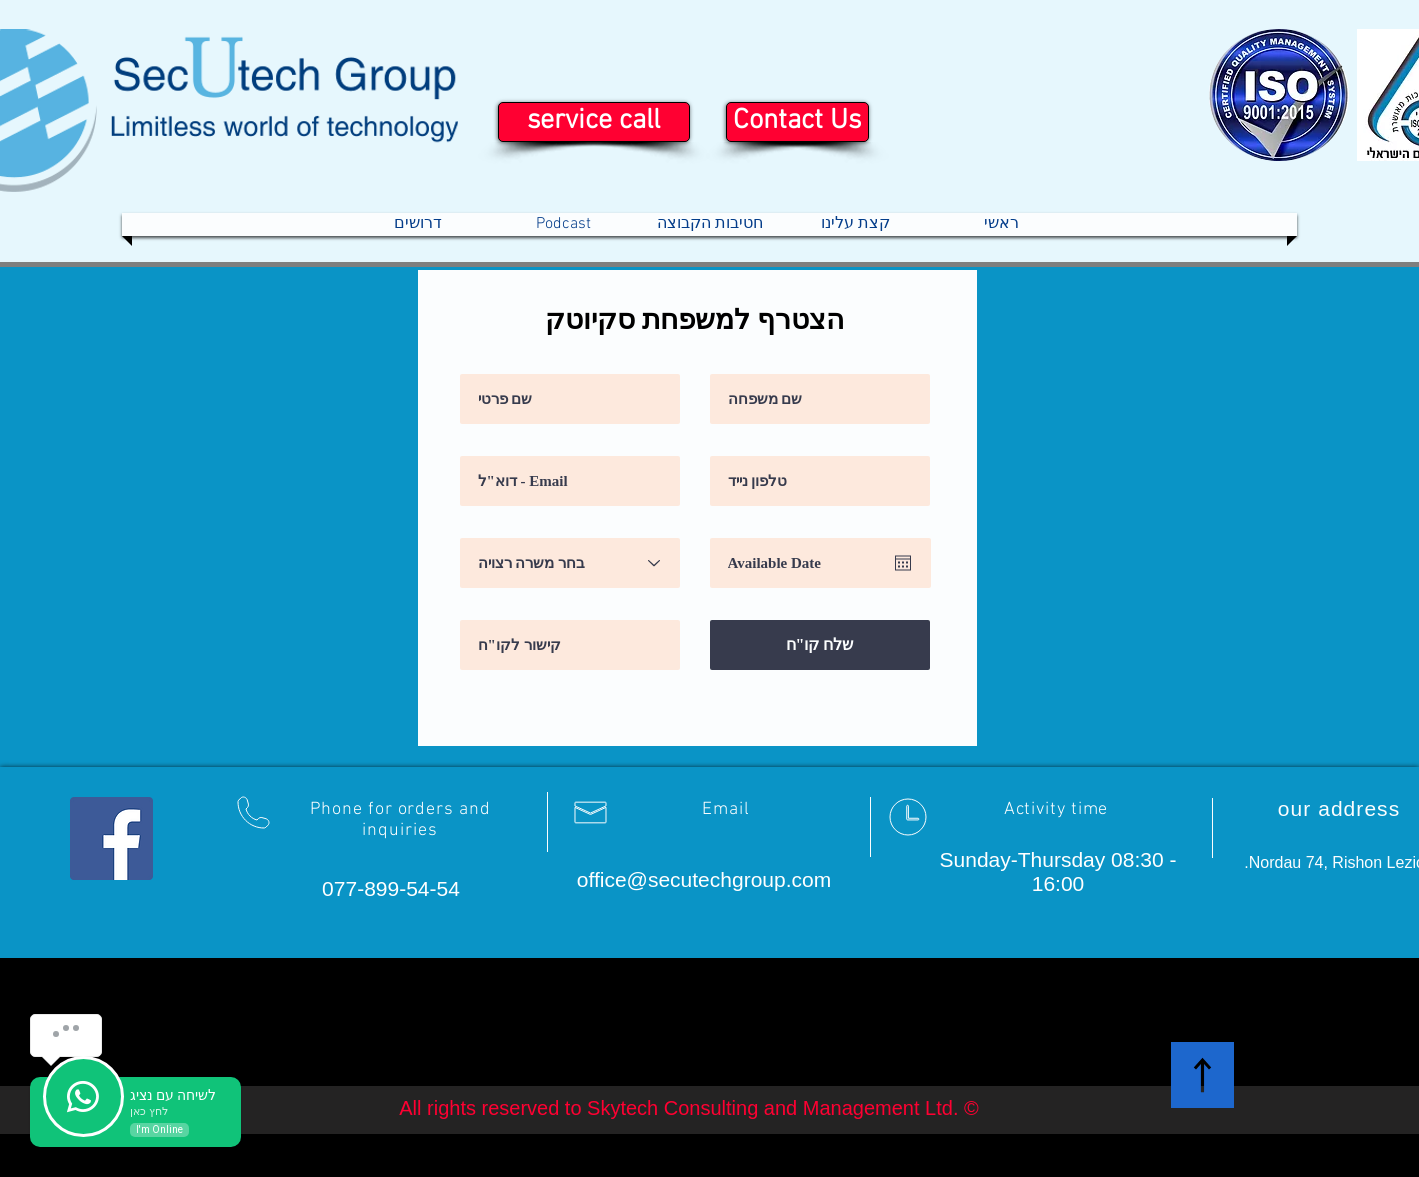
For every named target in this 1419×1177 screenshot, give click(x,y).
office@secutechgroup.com (704, 879)
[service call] (594, 122)
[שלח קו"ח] (820, 645)
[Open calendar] (903, 563)
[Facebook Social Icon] (111, 838)
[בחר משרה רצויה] (570, 563)
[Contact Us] (797, 122)
